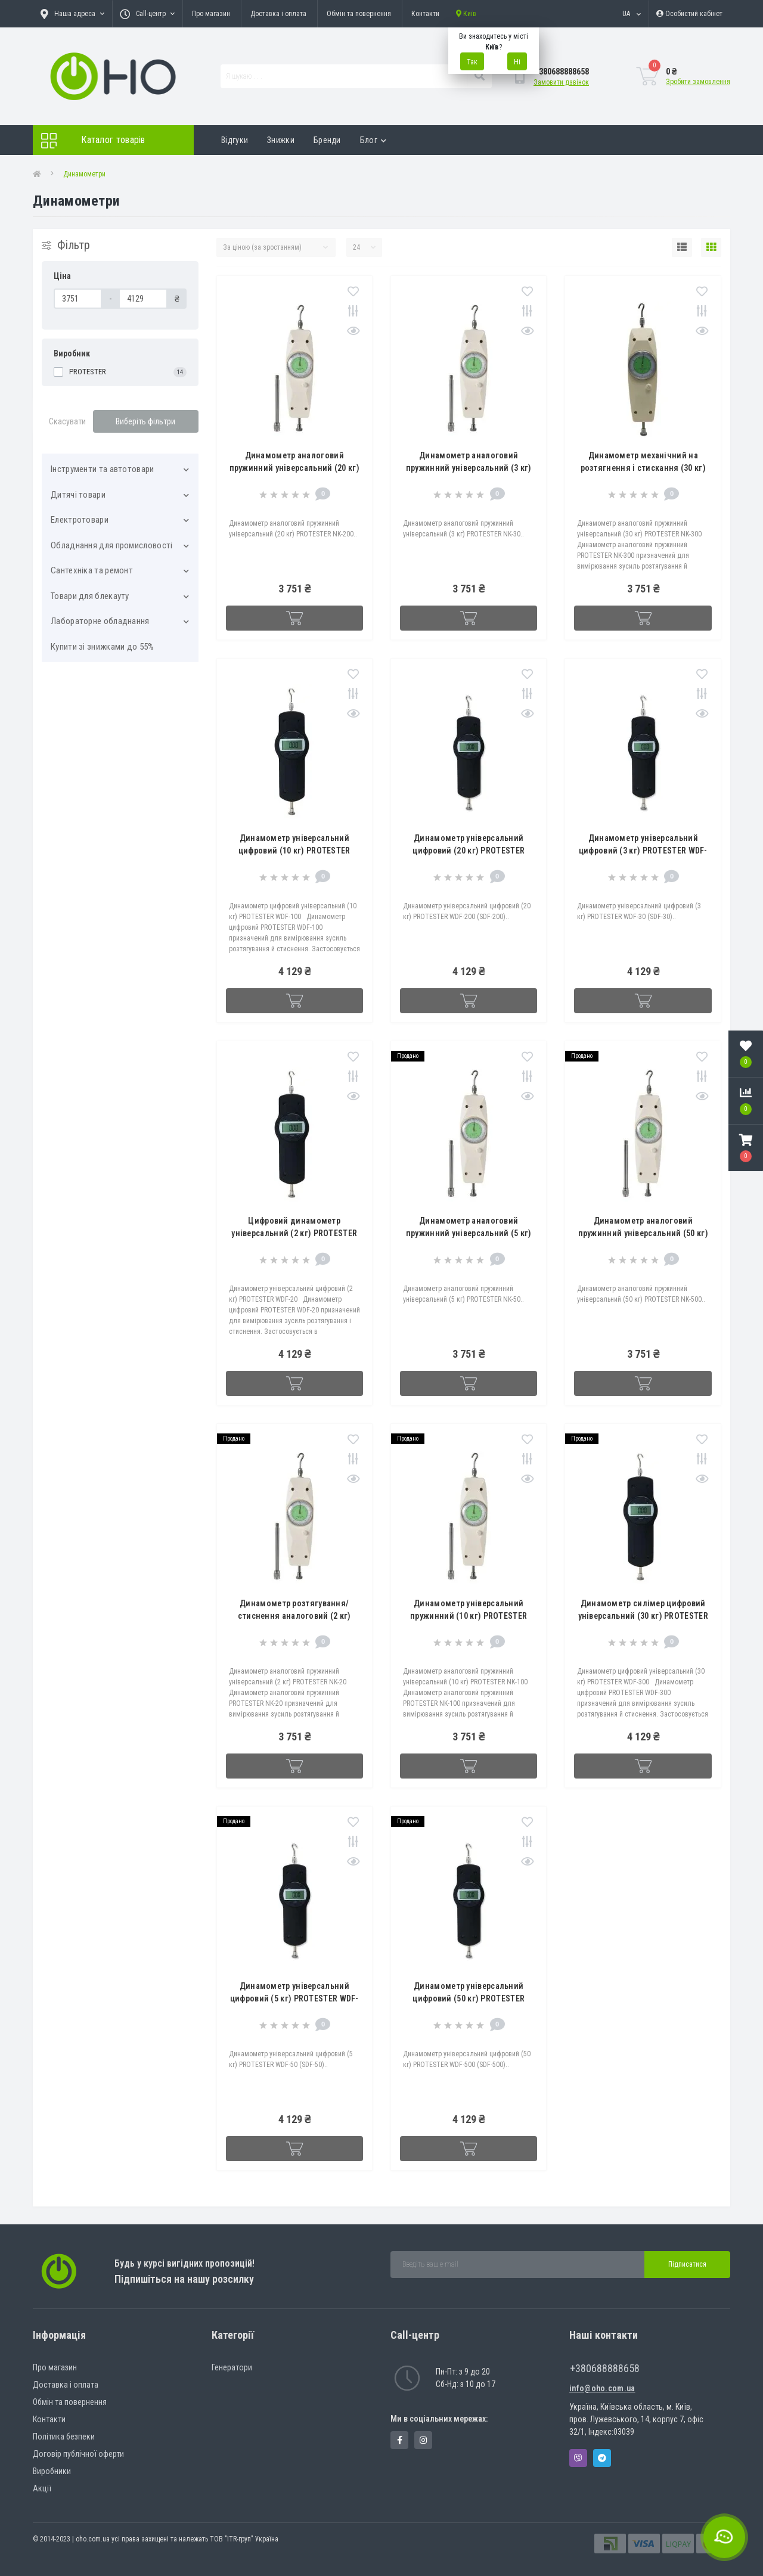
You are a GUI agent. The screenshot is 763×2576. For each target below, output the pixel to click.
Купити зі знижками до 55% (102, 646)
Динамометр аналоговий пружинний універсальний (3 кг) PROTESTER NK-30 (469, 468)
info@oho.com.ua (602, 2388)
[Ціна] (78, 298)
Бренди (327, 140)
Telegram (602, 2458)
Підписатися (687, 2264)
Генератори (232, 2367)
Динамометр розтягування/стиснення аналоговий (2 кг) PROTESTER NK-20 (294, 1616)
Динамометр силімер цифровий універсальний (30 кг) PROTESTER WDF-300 (643, 1616)
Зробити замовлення (698, 81)
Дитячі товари (78, 494)
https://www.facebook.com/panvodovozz (399, 2440)
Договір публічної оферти (78, 2454)
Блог (373, 140)
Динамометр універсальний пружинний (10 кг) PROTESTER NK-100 (468, 1616)
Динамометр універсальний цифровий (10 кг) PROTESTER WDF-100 (294, 850)
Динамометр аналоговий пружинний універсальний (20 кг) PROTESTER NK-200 (294, 468)
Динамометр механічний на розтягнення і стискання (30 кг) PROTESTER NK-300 (643, 468)
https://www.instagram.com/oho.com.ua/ (423, 2440)
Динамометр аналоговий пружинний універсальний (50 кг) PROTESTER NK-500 (643, 1233)
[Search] (479, 76)
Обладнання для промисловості (111, 545)
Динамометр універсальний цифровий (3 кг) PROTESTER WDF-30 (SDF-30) (643, 850)
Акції (42, 2488)
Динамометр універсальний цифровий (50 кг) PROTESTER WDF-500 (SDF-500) (468, 1998)
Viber (578, 2458)
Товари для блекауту (90, 596)
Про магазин (211, 14)
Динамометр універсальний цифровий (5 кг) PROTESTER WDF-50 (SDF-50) (294, 1998)
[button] (745, 1148)
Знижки (280, 140)
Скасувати (67, 421)
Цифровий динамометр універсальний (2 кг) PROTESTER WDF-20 (294, 1233)
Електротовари (79, 519)
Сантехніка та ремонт (92, 570)
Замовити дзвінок (561, 82)
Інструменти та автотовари (102, 469)
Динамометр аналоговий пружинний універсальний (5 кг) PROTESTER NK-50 (469, 1233)
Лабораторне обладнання (100, 621)
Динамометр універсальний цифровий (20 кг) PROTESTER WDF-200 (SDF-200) (468, 850)
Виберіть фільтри (145, 421)
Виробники (52, 2471)
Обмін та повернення (359, 14)
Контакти (425, 14)
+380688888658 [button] (605, 2368)
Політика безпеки (64, 2436)
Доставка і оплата (278, 14)
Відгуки (234, 140)
